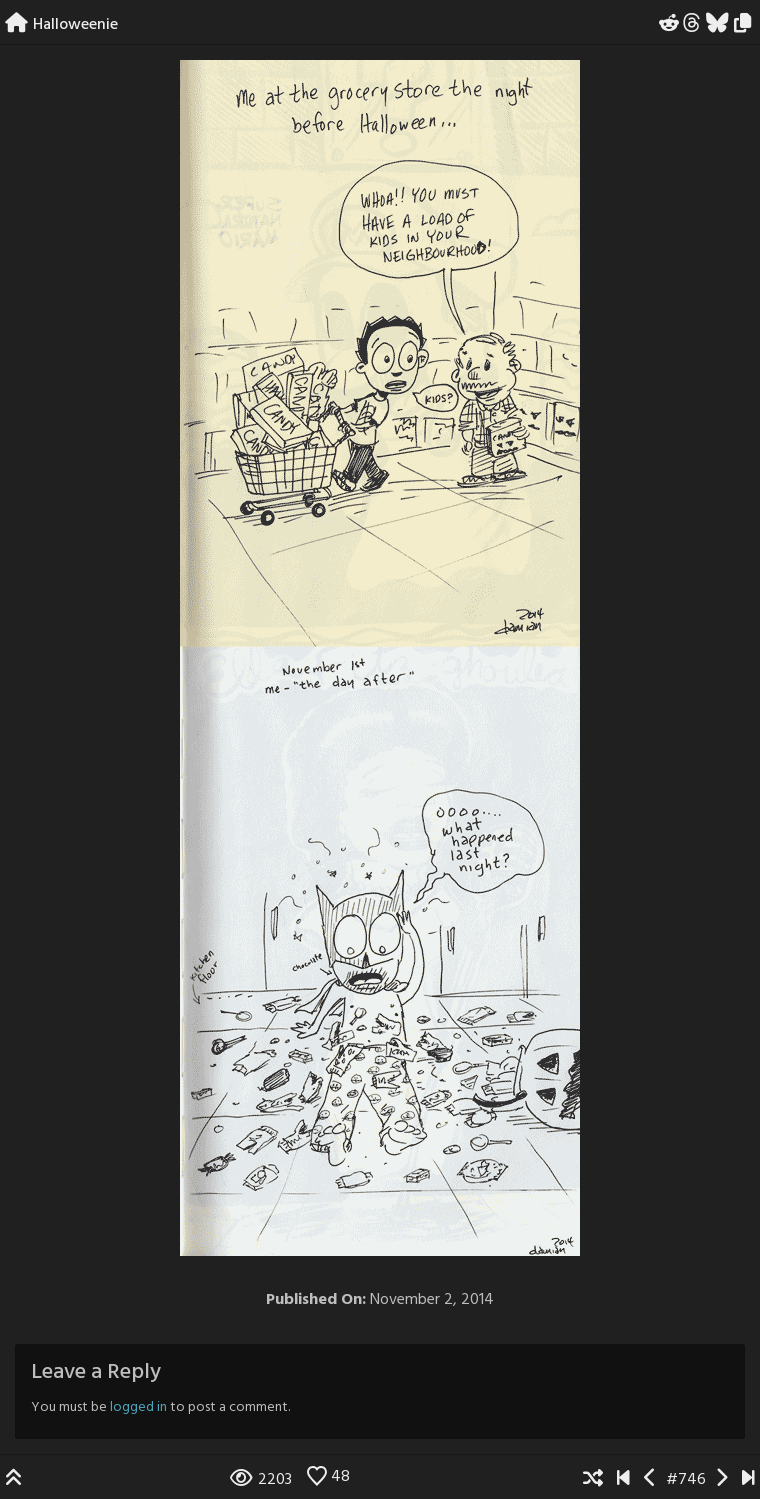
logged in (138, 1407)
